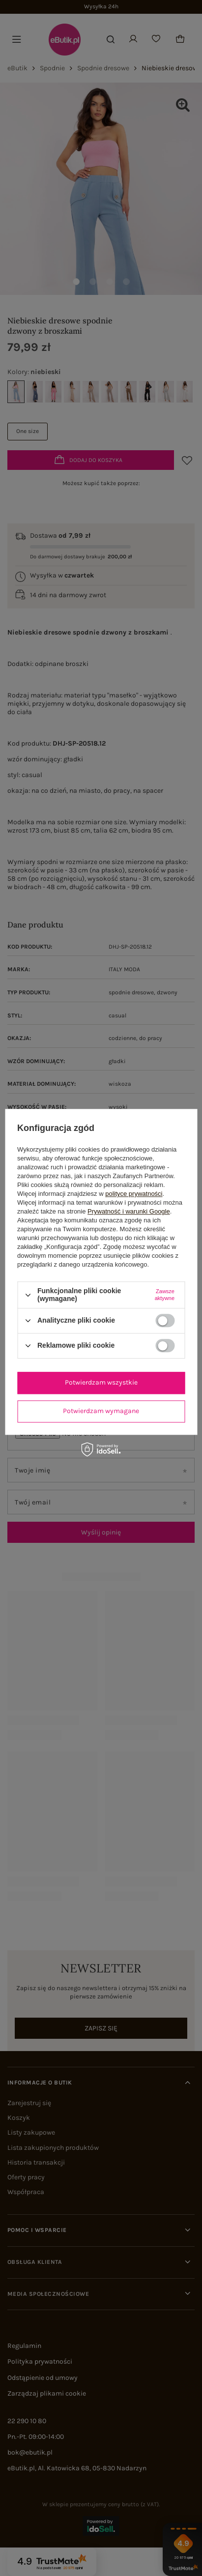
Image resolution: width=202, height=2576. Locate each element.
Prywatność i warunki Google (128, 1212)
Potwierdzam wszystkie (101, 1382)
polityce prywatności (133, 1194)
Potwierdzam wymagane (101, 1411)
